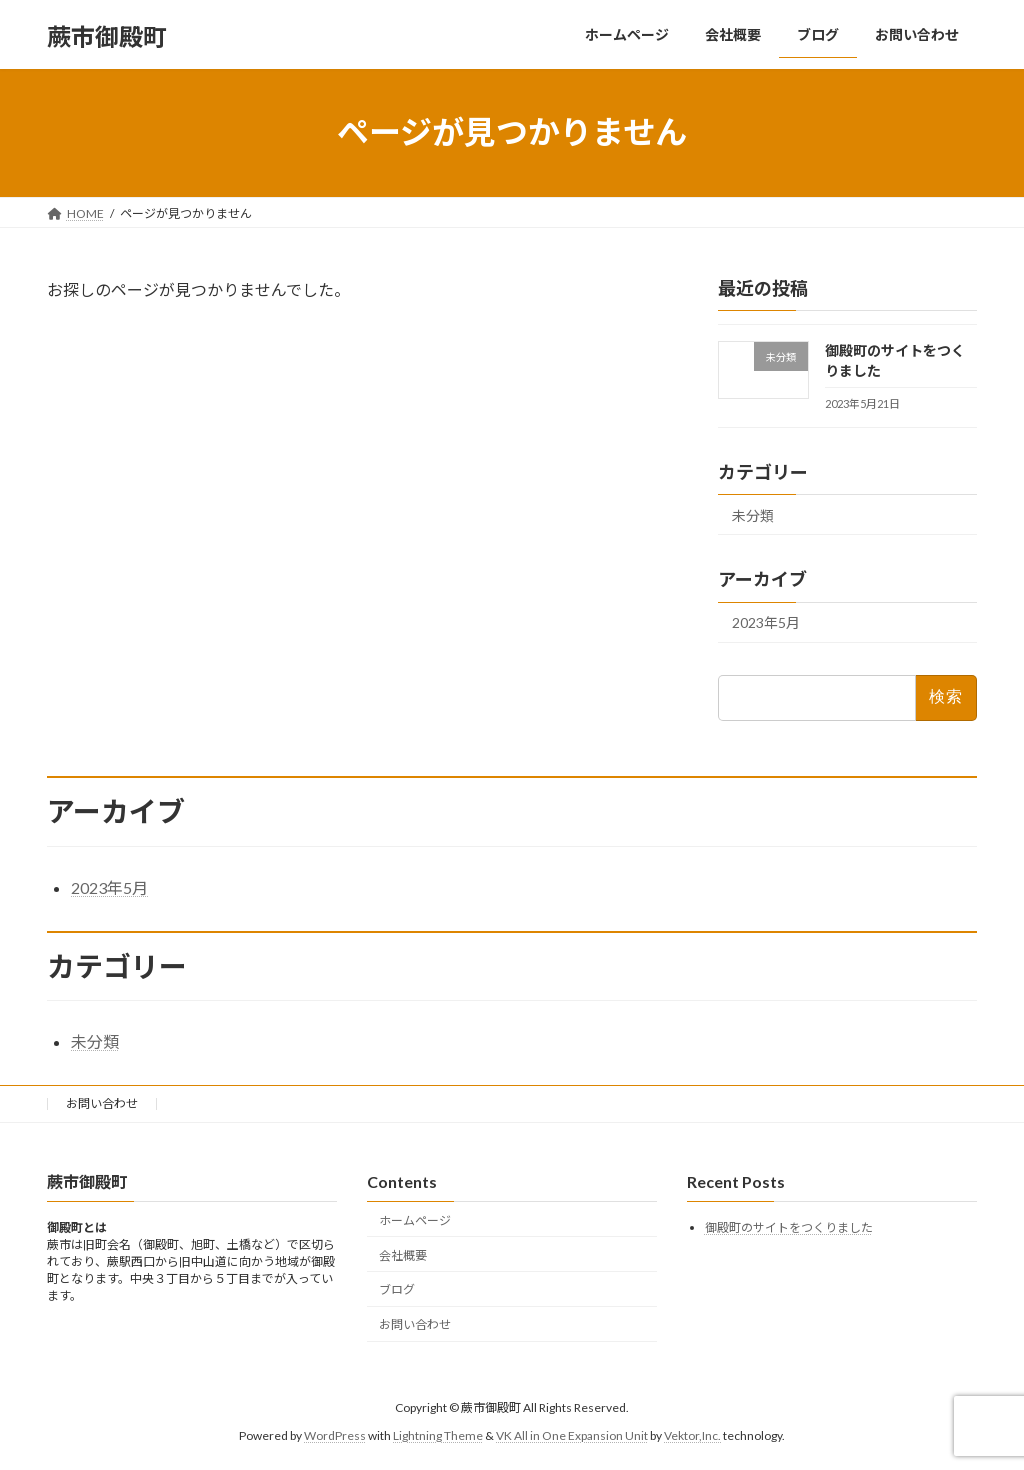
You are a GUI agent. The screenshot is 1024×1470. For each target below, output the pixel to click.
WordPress (335, 1435)
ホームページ (415, 1219)
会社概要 (403, 1254)
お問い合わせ (102, 1103)
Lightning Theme (438, 1435)
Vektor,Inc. (692, 1435)
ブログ (397, 1289)
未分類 (753, 514)
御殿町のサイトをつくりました (789, 1227)
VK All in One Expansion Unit (572, 1435)
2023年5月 (766, 622)
